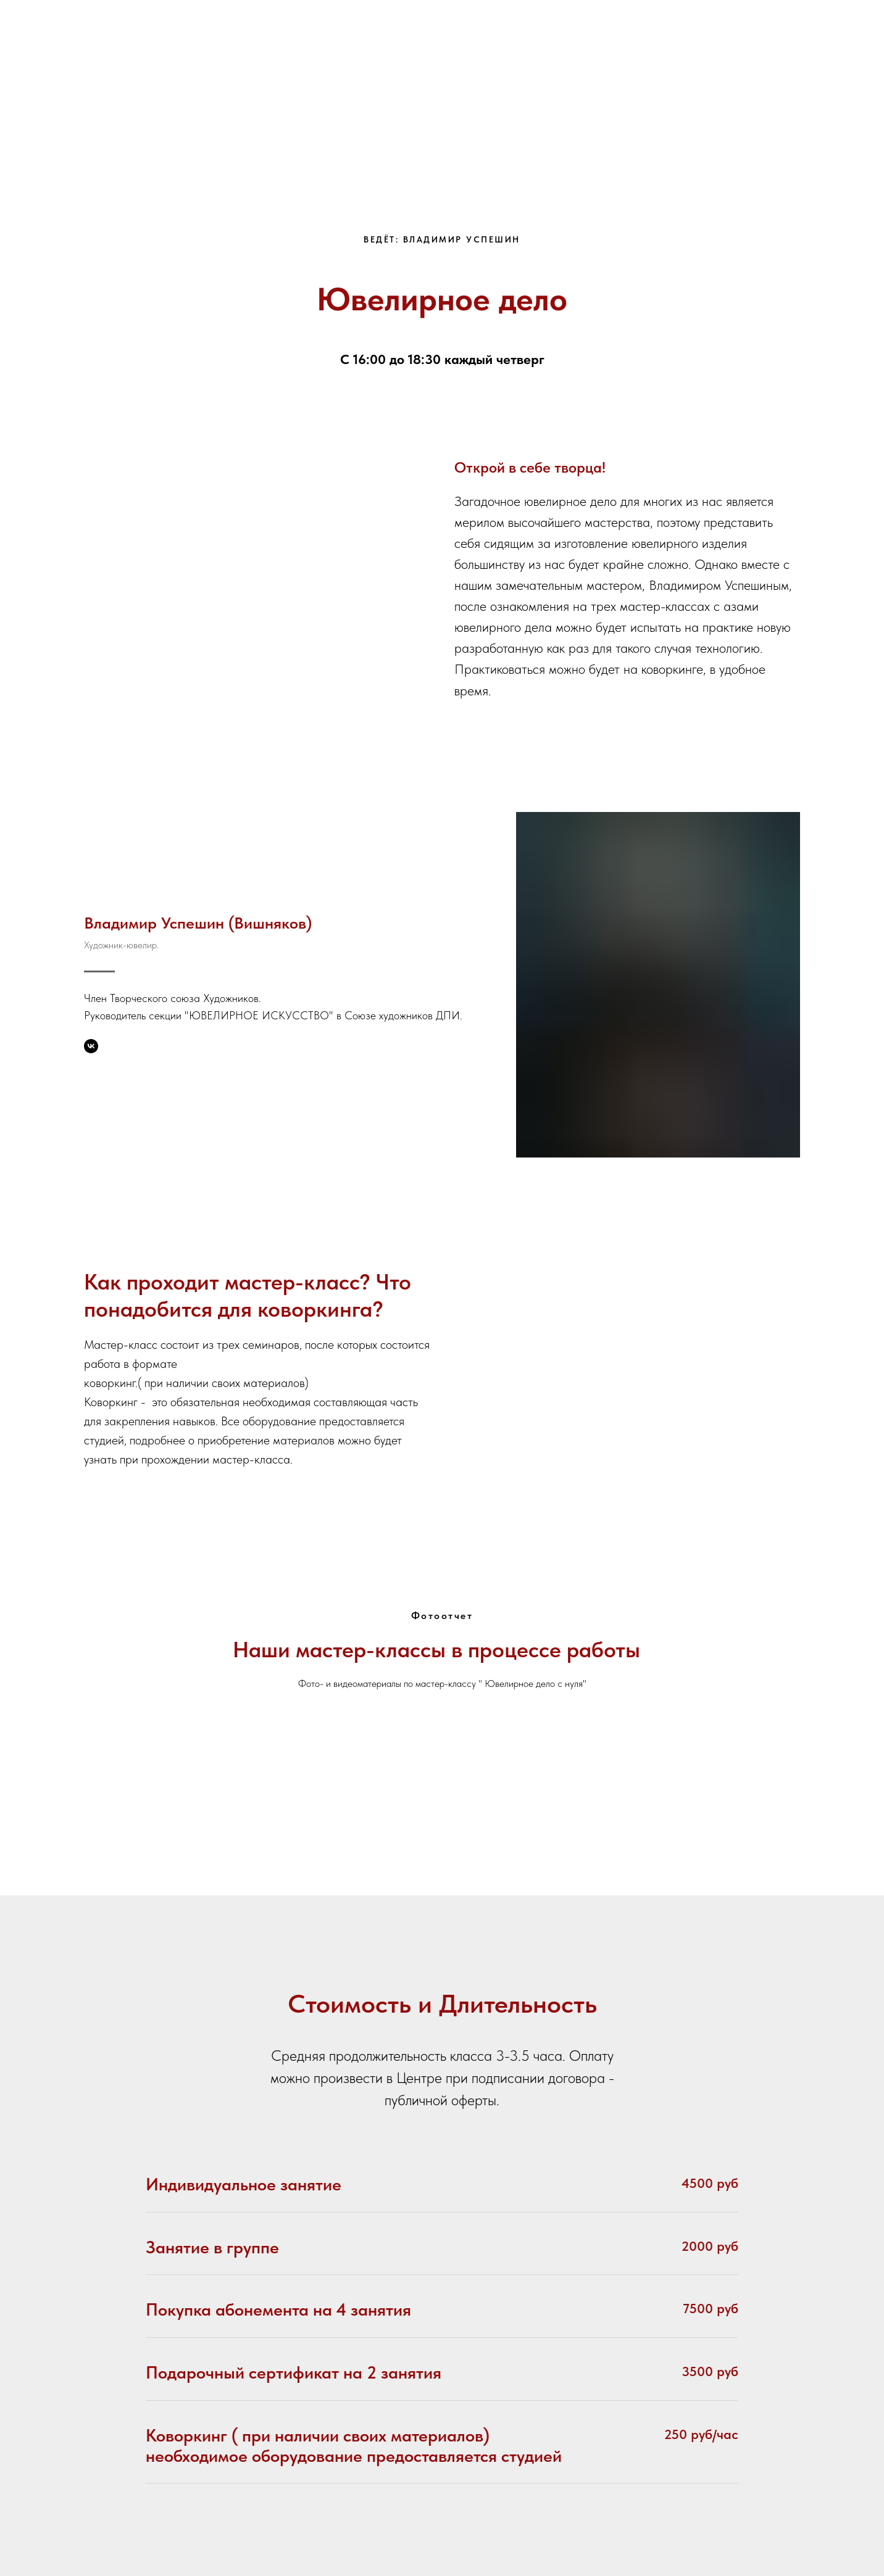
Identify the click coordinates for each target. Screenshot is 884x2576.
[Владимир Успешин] (91, 1046)
